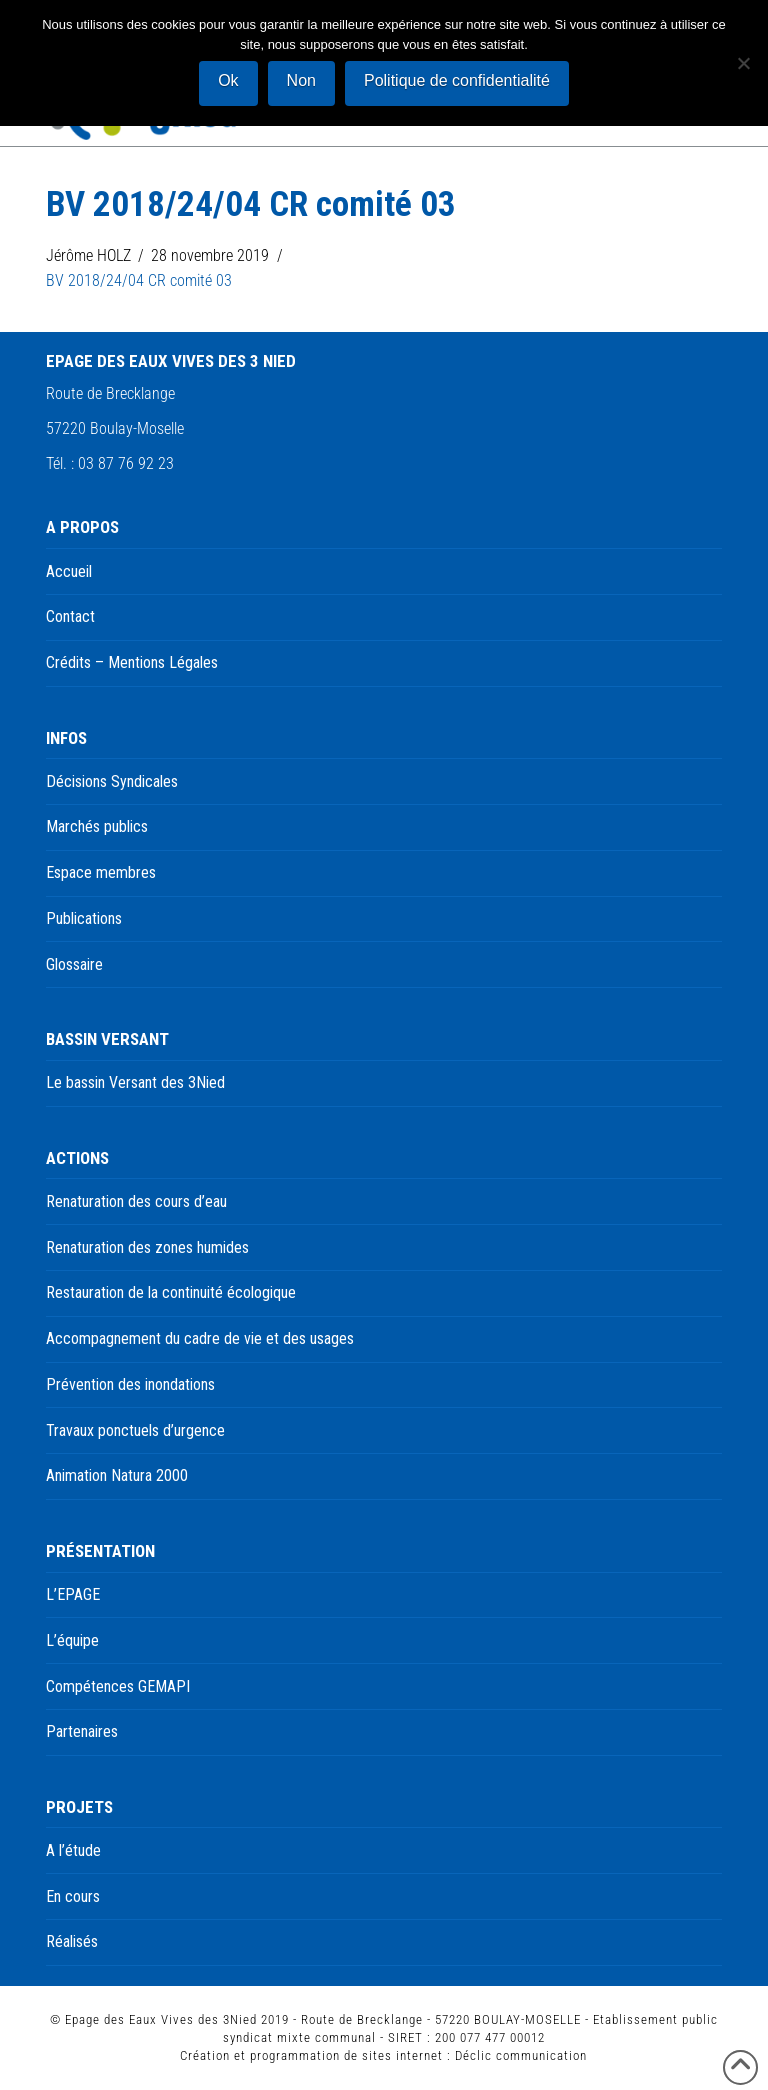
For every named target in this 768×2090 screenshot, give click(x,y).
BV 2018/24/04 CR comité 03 (139, 280)
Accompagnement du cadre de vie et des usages (200, 1338)
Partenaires (82, 1731)
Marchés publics (97, 826)
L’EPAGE (73, 1594)
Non (301, 80)
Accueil (69, 571)
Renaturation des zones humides (147, 1247)
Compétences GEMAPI (118, 1686)
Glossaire (74, 964)
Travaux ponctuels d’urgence (135, 1430)
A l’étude (73, 1850)
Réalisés (72, 1941)
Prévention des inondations (130, 1384)
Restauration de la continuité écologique (171, 1292)
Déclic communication (521, 2055)
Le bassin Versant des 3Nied (135, 1082)
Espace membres (101, 872)
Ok (228, 80)
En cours (73, 1896)
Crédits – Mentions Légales (132, 662)
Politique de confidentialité (457, 80)
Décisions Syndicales (112, 781)
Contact (70, 616)
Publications (84, 918)
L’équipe (72, 1640)
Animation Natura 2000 (117, 1475)
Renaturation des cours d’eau (136, 1201)
